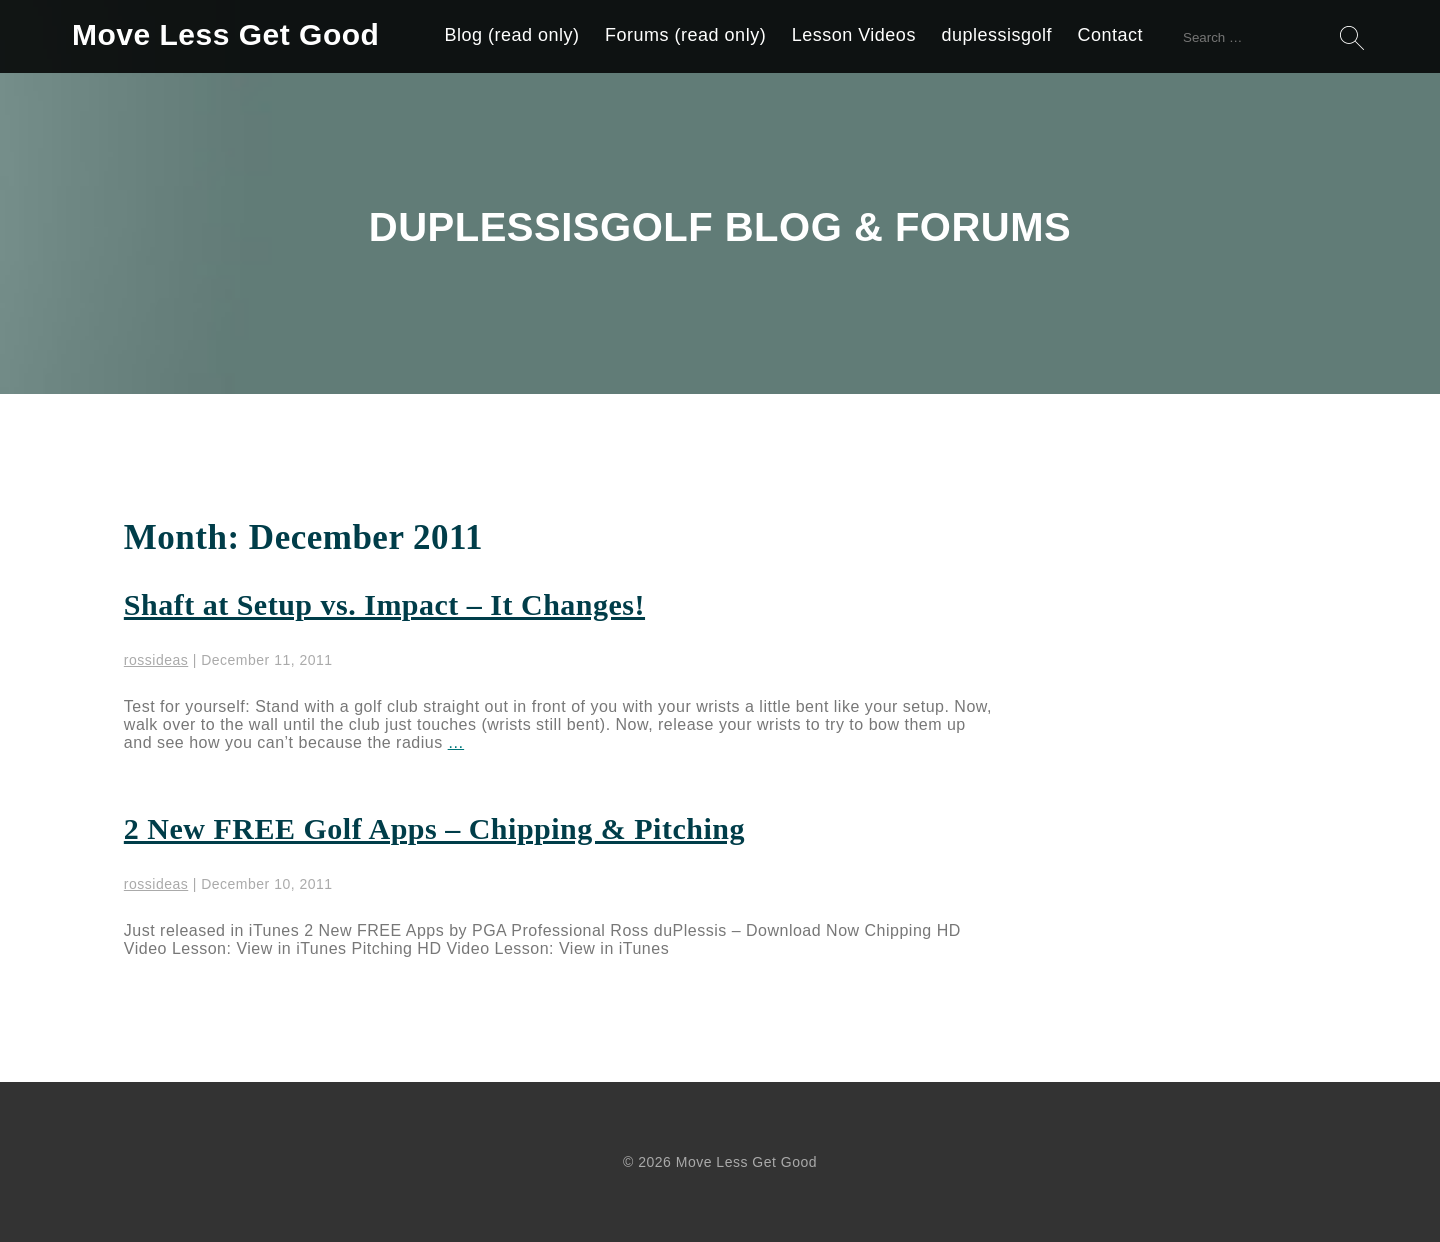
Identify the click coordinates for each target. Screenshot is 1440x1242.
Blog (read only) (512, 35)
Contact (1110, 35)
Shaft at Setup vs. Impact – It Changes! (384, 604)
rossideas (156, 660)
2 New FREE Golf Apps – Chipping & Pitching (434, 828)
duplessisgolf (996, 35)
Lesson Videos (854, 35)
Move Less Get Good (225, 34)
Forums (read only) (685, 35)
